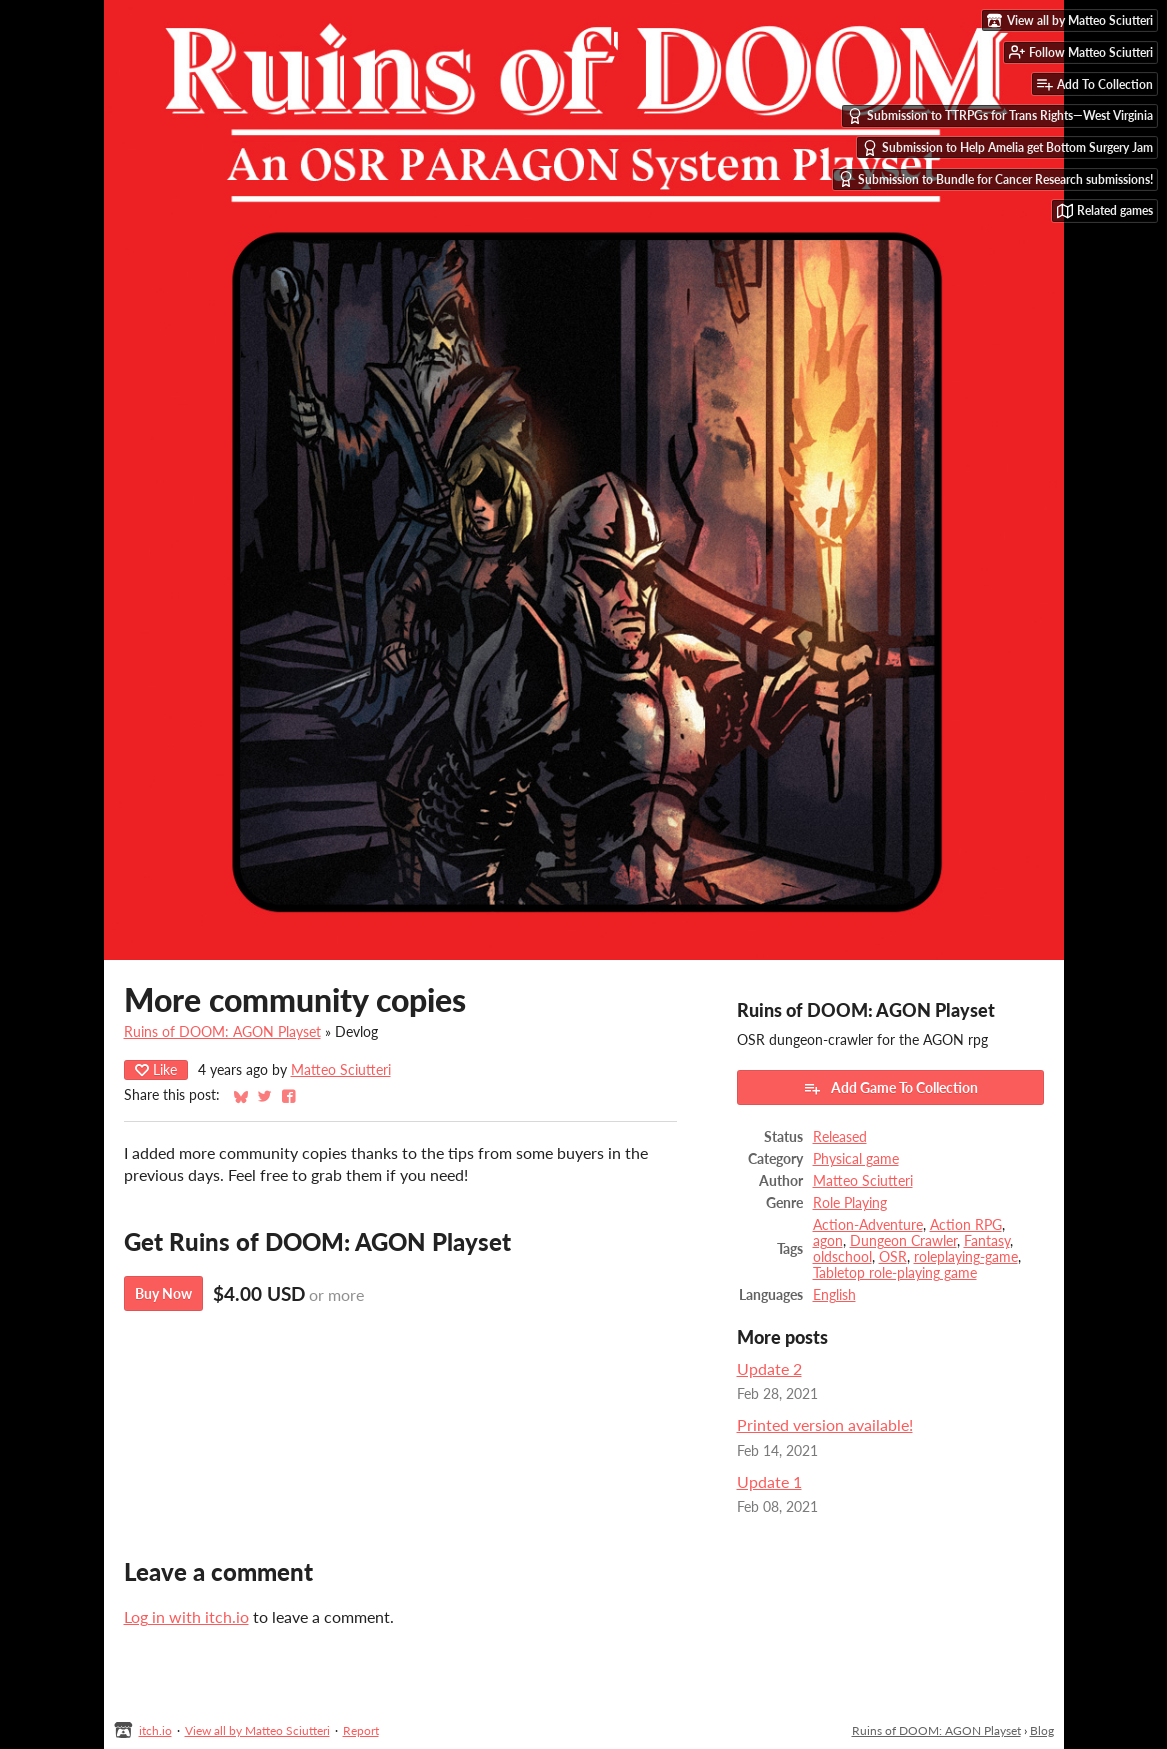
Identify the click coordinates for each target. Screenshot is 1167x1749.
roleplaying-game (966, 1257)
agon (828, 1241)
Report (361, 1730)
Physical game (856, 1159)
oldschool (842, 1257)
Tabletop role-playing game (895, 1273)
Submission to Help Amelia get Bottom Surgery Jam (1007, 148)
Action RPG (966, 1225)
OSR (893, 1257)
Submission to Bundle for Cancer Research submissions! (995, 179)
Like (156, 1069)
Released (840, 1137)
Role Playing (850, 1203)
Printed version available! (825, 1424)
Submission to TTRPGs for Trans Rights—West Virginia (1000, 116)
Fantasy (987, 1241)
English (834, 1295)
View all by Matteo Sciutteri (257, 1730)
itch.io (155, 1730)
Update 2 (769, 1368)
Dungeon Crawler (903, 1241)
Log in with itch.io (186, 1616)
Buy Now (163, 1293)
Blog (1042, 1730)
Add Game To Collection (890, 1088)
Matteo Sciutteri (341, 1070)
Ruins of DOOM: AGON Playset (222, 1032)
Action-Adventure (868, 1225)
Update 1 (769, 1481)
